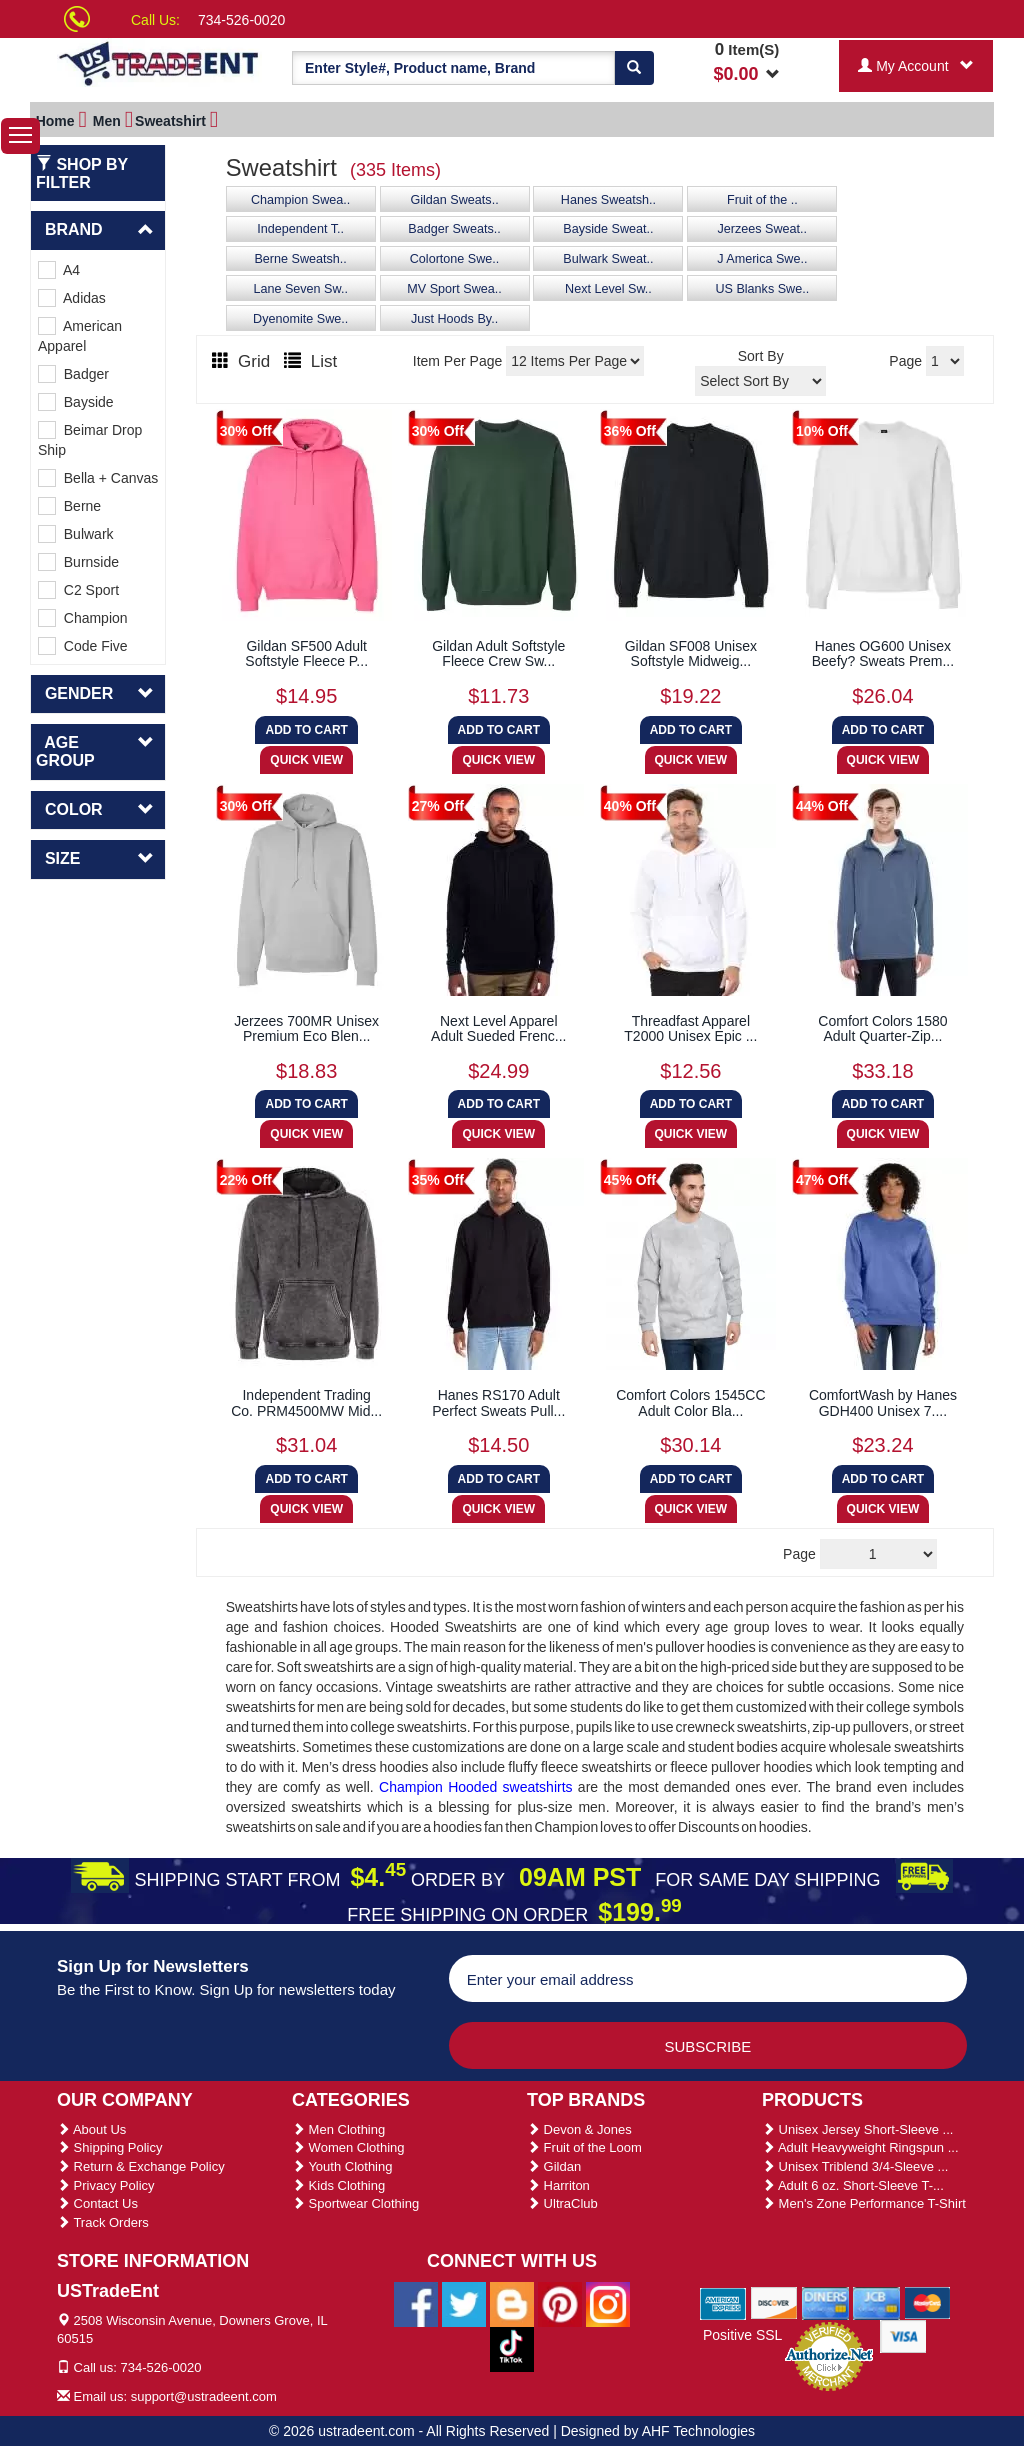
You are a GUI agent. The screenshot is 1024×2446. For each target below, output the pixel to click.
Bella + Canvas (98, 478)
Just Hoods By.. (454, 319)
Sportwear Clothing (355, 2203)
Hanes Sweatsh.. (608, 200)
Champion (83, 618)
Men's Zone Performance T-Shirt (864, 2203)
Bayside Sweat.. (608, 229)
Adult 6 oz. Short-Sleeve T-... (853, 2185)
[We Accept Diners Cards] (825, 2302)
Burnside (78, 562)
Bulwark (76, 534)
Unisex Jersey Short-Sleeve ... (857, 2129)
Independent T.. (300, 229)
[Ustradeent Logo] (159, 62)
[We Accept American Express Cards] (723, 2302)
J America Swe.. (762, 259)
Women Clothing (348, 2147)
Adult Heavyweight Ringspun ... (860, 2147)
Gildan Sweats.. (454, 200)
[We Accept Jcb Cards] (876, 2302)
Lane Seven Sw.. (300, 289)
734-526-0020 (241, 20)
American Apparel (80, 335)
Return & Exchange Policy (141, 2166)
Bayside (76, 402)
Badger (73, 374)
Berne (69, 506)
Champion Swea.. (300, 200)
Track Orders (103, 2222)
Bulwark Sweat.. (608, 259)
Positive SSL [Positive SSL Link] (742, 2335)
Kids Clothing (338, 2185)
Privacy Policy (106, 2185)
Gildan (554, 2166)
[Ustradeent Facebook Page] (416, 2303)
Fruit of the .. (762, 200)
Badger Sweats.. (454, 229)
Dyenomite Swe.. (300, 319)
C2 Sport (78, 590)
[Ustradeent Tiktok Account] (512, 2348)
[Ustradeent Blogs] (512, 2303)
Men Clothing (338, 2129)
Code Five (83, 646)
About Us (91, 2129)
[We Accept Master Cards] (927, 2302)
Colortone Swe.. (455, 259)
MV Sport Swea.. (454, 289)
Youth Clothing (342, 2166)
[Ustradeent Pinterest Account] (560, 2303)
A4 (59, 270)
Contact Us (97, 2203)
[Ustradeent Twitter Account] (464, 2303)
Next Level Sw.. (608, 289)
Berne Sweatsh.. (300, 259)
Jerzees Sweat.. (763, 229)
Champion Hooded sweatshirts (476, 1787)
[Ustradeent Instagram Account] (608, 2303)
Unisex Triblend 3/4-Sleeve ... (855, 2166)
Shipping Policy (110, 2147)
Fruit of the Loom (584, 2147)
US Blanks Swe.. (762, 289)
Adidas (72, 298)
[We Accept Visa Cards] (903, 2335)
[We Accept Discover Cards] (774, 2302)
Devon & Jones (579, 2129)
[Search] (634, 68)
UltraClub (562, 2203)
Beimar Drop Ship (90, 439)
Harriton (558, 2185)
